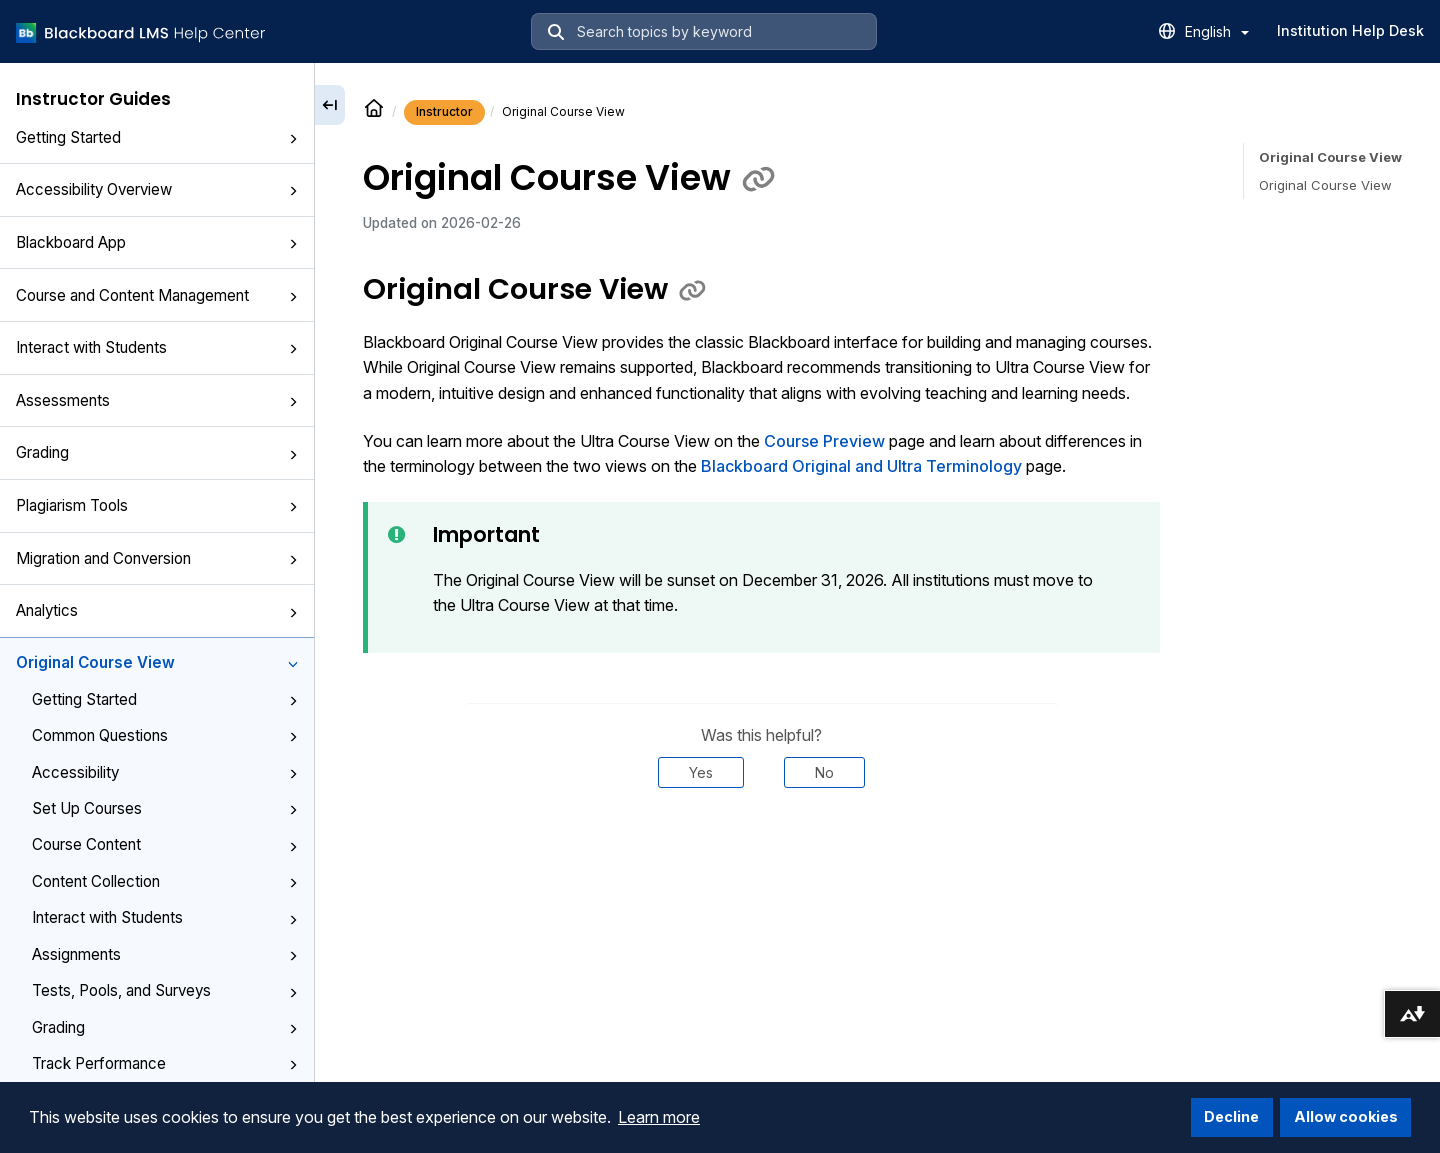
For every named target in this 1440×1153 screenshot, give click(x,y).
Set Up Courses (165, 808)
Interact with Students (157, 347)
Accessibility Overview (157, 189)
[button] (293, 139)
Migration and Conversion (157, 558)
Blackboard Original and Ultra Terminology (861, 466)
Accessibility (165, 772)
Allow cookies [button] (1346, 1116)
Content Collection (165, 881)
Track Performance (165, 1063)
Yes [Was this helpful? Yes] (701, 772)
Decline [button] (1231, 1116)
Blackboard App (157, 242)
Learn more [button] (659, 1117)
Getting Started (157, 137)
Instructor (444, 111)
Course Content (165, 844)
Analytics (157, 610)
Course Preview (824, 441)
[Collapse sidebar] (330, 105)
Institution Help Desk (1350, 30)
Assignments (165, 954)
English (1217, 31)
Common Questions (165, 735)
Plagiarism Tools (157, 505)
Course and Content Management (157, 295)
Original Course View (157, 662)
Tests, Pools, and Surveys (165, 990)
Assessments (157, 400)
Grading (157, 452)
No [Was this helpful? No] (824, 772)
